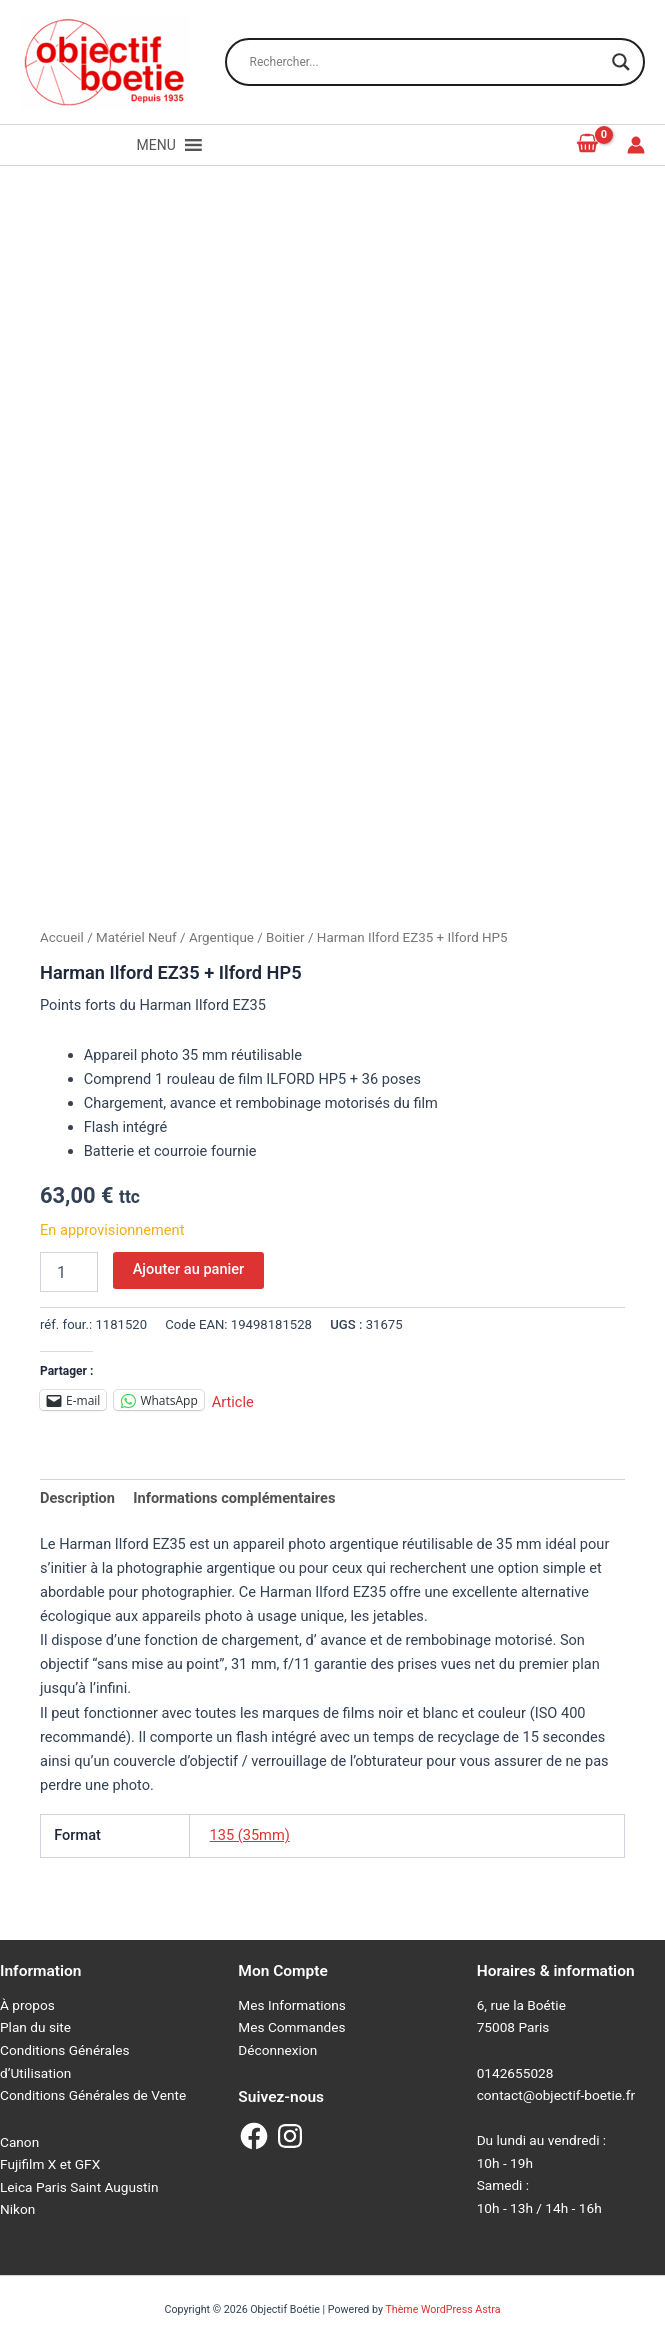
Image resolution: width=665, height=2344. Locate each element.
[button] (156, 145)
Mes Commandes (291, 2027)
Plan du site (35, 2027)
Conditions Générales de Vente (93, 2095)
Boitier (285, 937)
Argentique (221, 937)
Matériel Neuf (136, 937)
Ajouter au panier (189, 1269)
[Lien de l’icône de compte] (636, 145)
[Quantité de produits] (69, 1272)
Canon (19, 2142)
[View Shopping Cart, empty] (588, 144)
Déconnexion (277, 2050)
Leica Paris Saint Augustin (79, 2187)
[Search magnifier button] (621, 62)
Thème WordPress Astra (442, 2309)
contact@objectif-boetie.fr (556, 2095)
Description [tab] (77, 1498)
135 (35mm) (250, 1835)
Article (233, 1400)
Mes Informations (292, 2005)
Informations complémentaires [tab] (234, 1498)
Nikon (17, 2209)
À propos (27, 2005)
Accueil (62, 937)
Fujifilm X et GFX (50, 2164)
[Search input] (426, 62)
